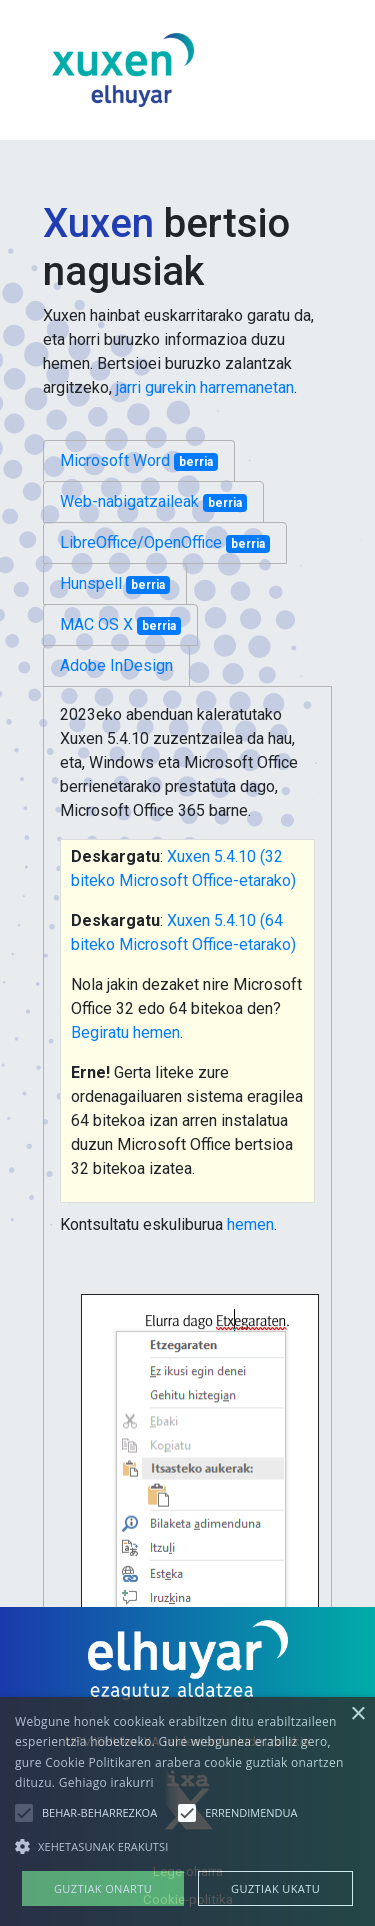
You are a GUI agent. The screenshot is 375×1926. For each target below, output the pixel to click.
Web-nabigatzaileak (153, 502)
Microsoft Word (139, 461)
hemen (250, 1224)
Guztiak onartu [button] (103, 1888)
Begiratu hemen (125, 1032)
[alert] (187, 1811)
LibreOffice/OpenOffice (165, 543)
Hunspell (115, 584)
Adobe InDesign (116, 665)
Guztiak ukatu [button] (275, 1888)
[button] (24, 1813)
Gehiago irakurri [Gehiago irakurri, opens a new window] (106, 1782)
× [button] (357, 1714)
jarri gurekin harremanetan (205, 387)
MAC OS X (120, 625)
